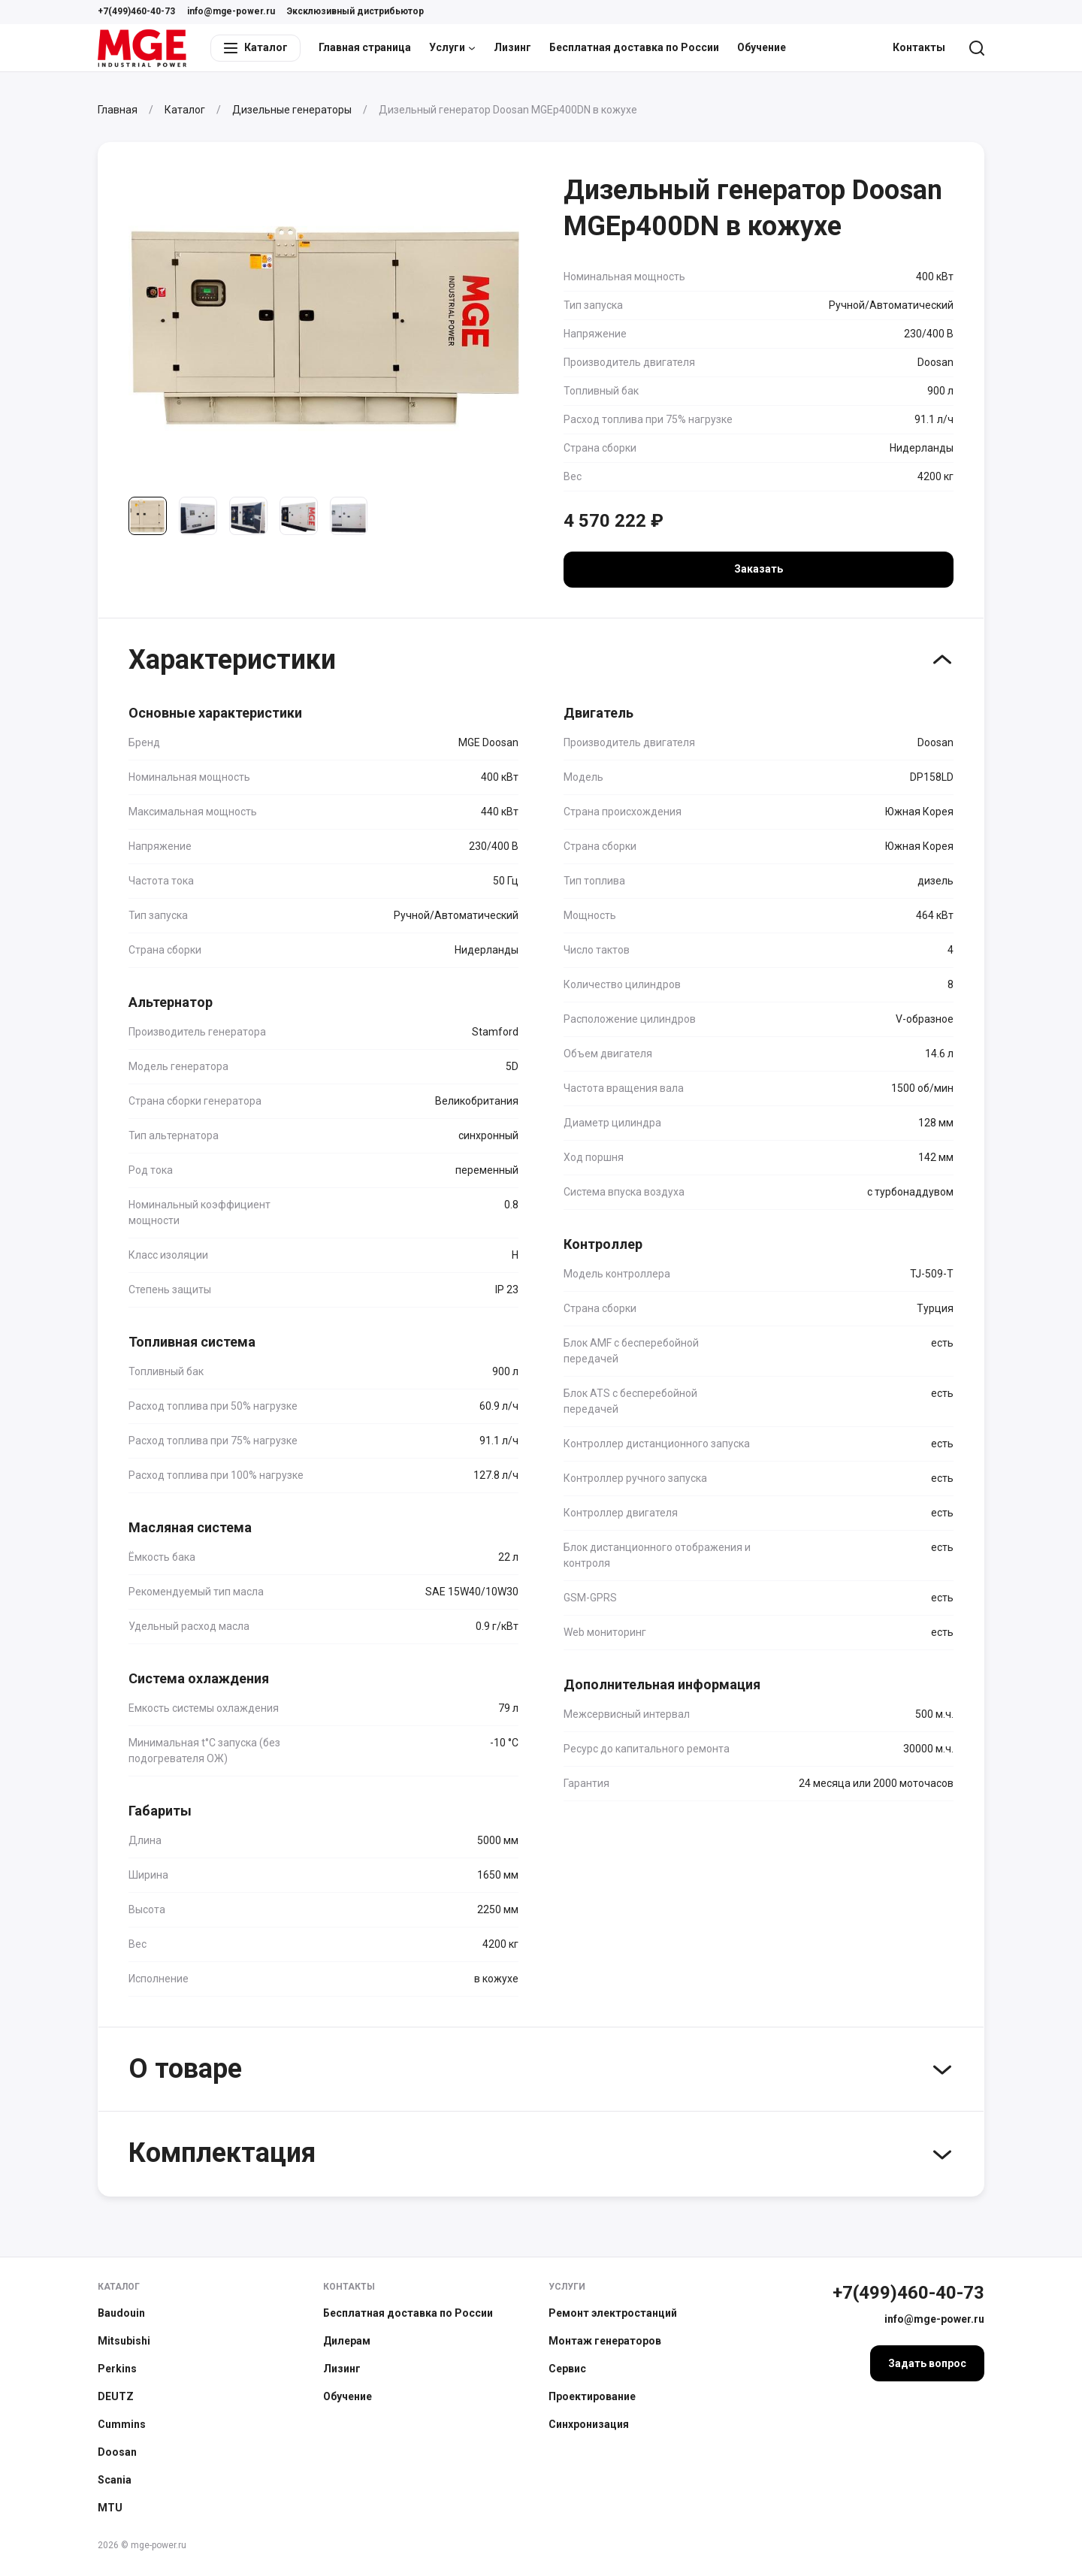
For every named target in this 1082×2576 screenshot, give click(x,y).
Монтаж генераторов (605, 2341)
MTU (110, 2508)
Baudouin (121, 2313)
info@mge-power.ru (231, 11)
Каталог (119, 2286)
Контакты (919, 47)
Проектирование (592, 2396)
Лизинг (512, 47)
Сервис (567, 2369)
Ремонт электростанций (613, 2313)
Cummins (122, 2424)
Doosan (117, 2452)
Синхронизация (589, 2424)
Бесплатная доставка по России (634, 47)
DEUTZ (116, 2396)
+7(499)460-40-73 (136, 11)
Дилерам (346, 2341)
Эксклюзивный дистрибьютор (355, 11)
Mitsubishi (124, 2341)
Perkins (117, 2369)
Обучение (761, 47)
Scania (114, 2480)
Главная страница (365, 47)
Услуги (452, 47)
